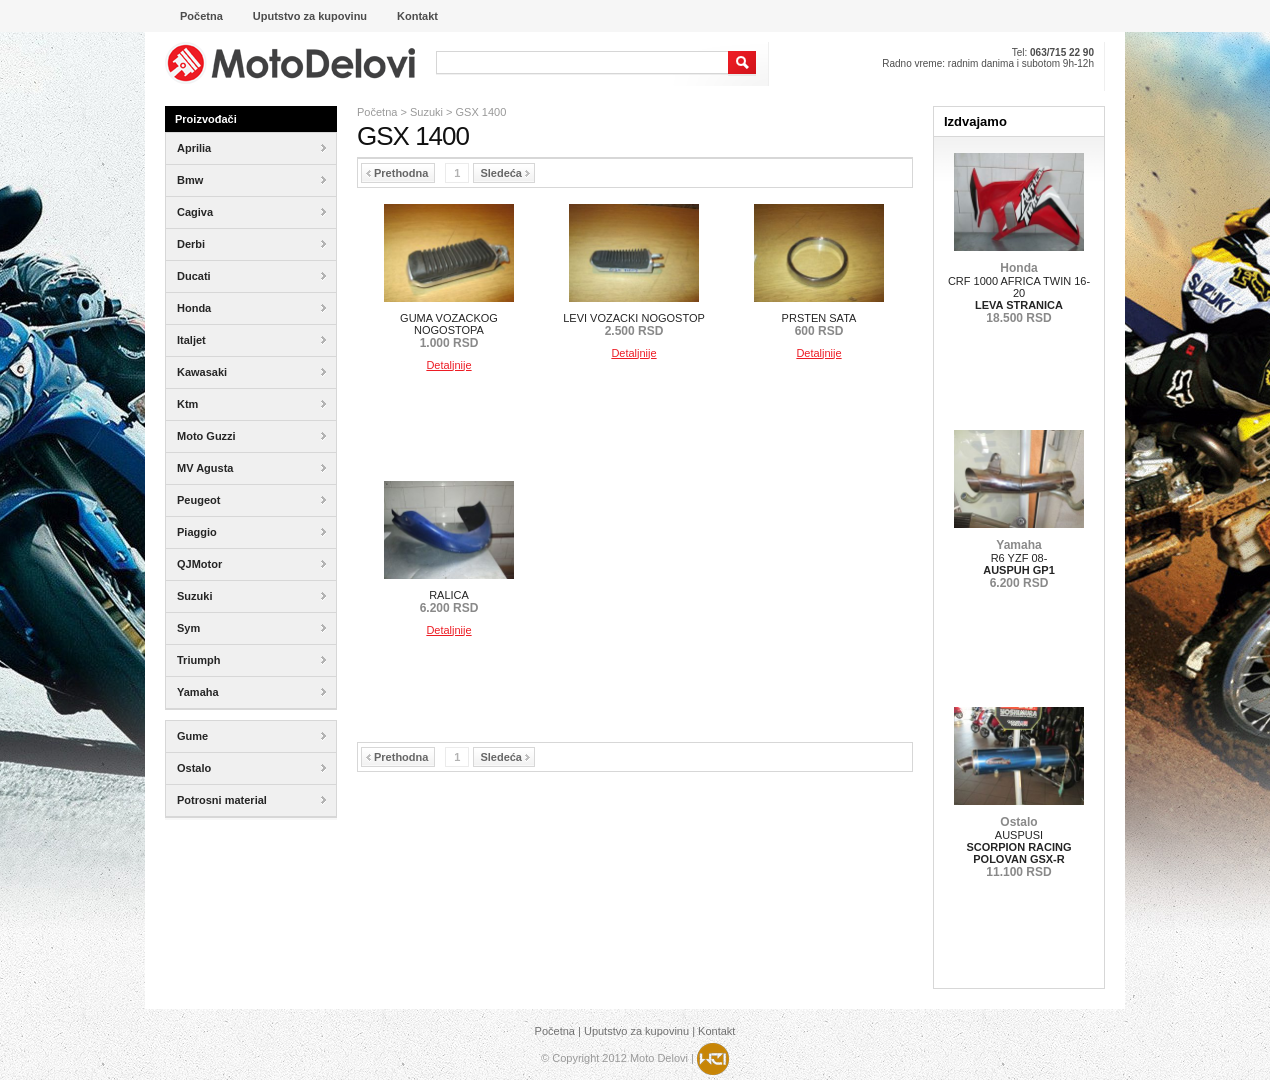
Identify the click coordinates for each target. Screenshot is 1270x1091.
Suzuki (426, 112)
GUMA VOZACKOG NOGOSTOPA (449, 330)
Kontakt (716, 1031)
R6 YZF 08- (1019, 564)
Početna (377, 112)
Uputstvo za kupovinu (636, 1031)
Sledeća (505, 173)
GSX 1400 (481, 112)
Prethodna (397, 173)
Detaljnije (448, 365)
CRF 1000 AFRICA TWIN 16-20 (1019, 293)
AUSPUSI (1018, 847)
